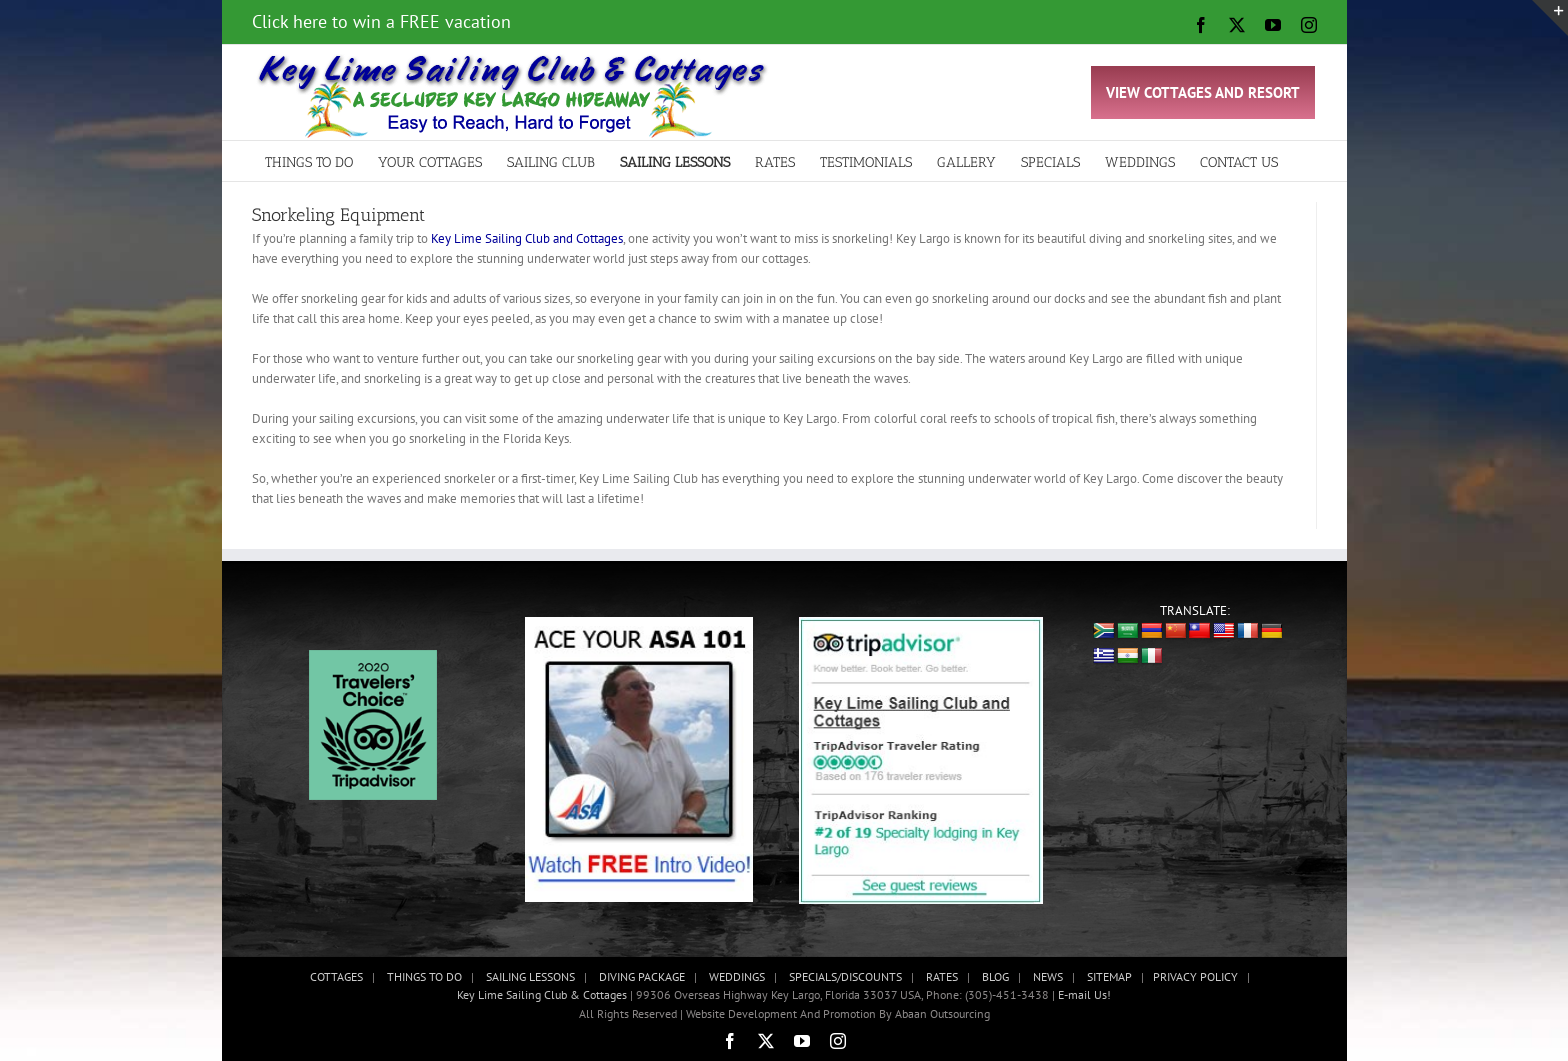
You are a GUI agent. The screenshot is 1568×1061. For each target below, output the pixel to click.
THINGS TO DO (424, 976)
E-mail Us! (1084, 994)
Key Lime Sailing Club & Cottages (543, 994)
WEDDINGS (737, 976)
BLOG (995, 976)
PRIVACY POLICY (1195, 976)
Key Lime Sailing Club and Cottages (527, 238)
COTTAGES (336, 976)
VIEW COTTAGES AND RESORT (1203, 92)
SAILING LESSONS (530, 976)
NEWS (1048, 976)
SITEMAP (1109, 976)
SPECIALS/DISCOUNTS (845, 976)
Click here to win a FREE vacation (381, 21)
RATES (942, 976)
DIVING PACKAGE (642, 976)
